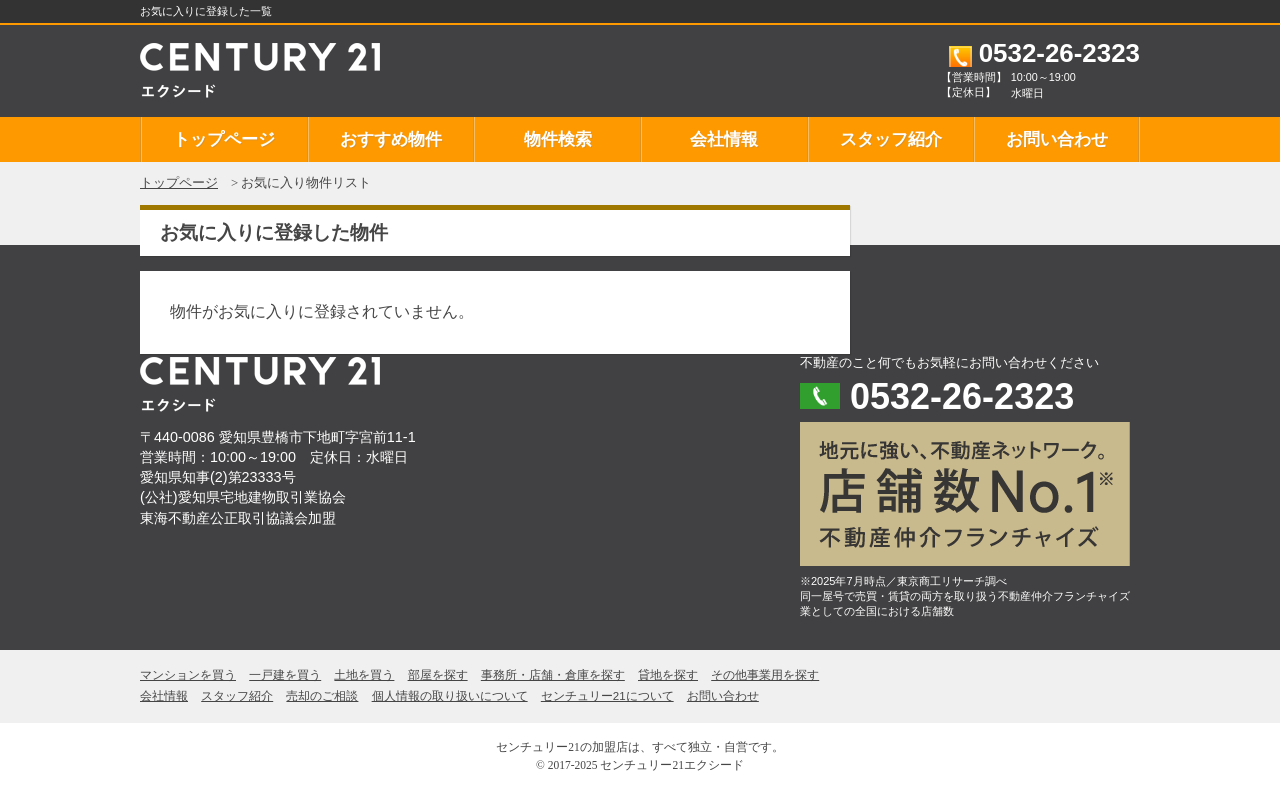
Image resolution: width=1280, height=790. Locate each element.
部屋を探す (438, 675)
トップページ (224, 139)
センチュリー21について (607, 696)
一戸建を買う (285, 675)
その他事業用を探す (765, 675)
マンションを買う (188, 675)
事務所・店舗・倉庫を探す (553, 675)
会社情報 (724, 139)
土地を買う (364, 675)
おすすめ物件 (391, 139)
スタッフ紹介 (891, 139)
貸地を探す (668, 675)
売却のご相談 (322, 696)
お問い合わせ (1057, 139)
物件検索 (558, 139)
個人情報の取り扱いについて (450, 696)
